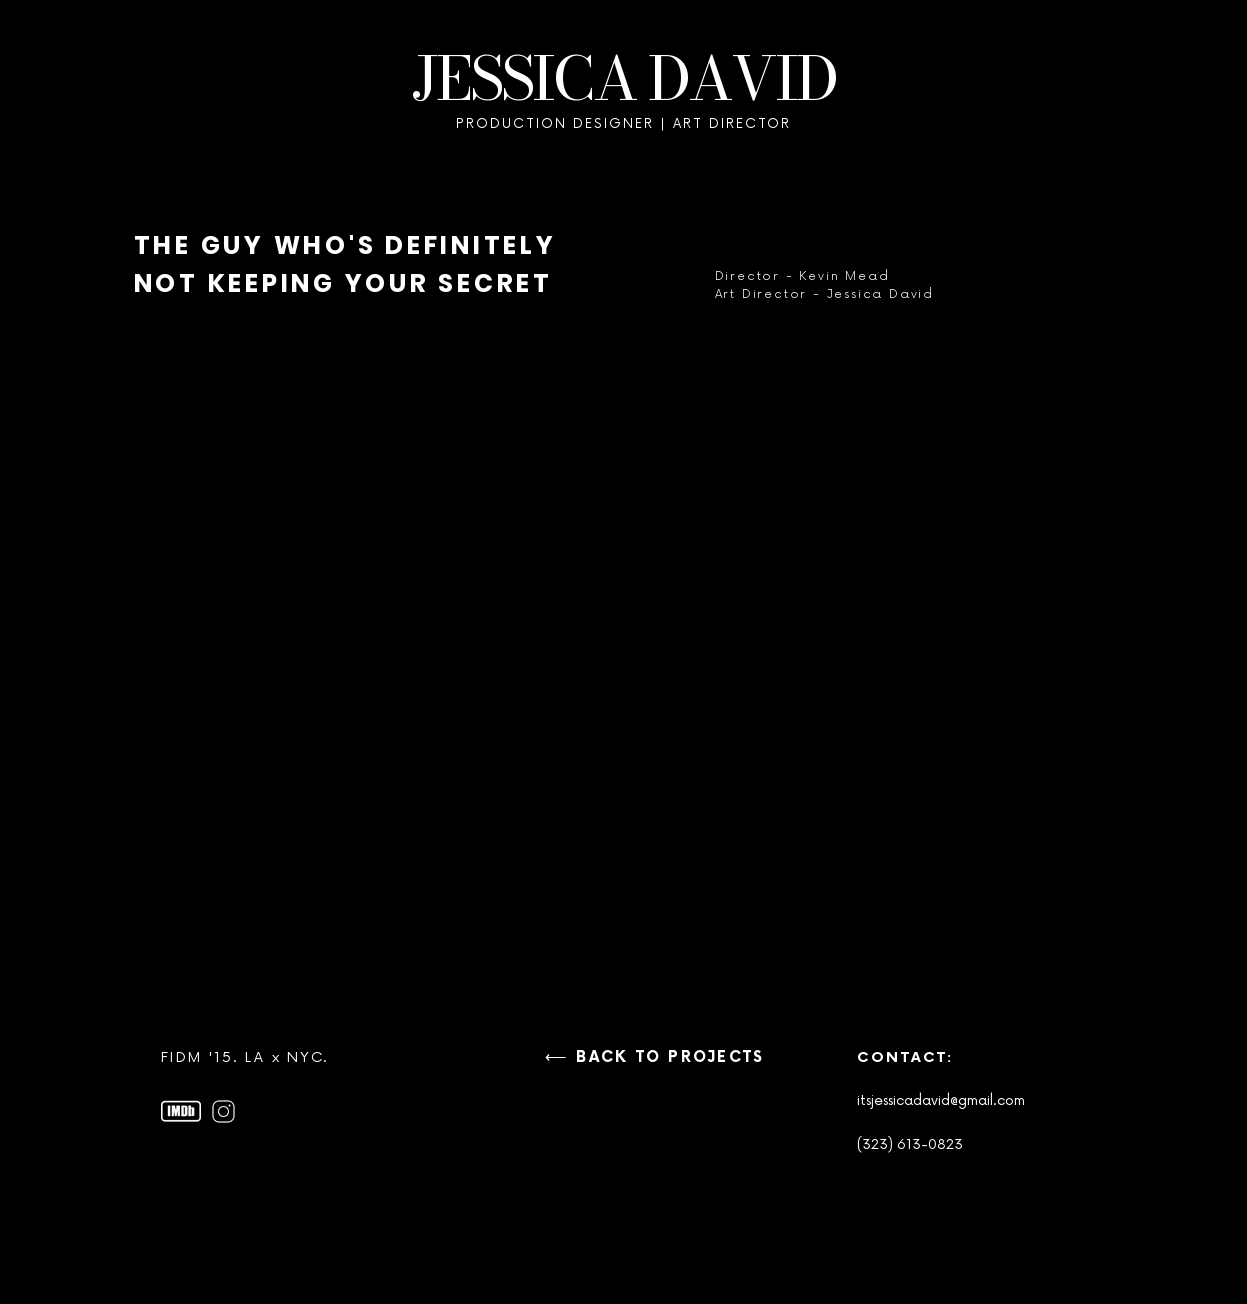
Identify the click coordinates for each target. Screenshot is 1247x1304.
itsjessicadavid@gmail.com (941, 1100)
